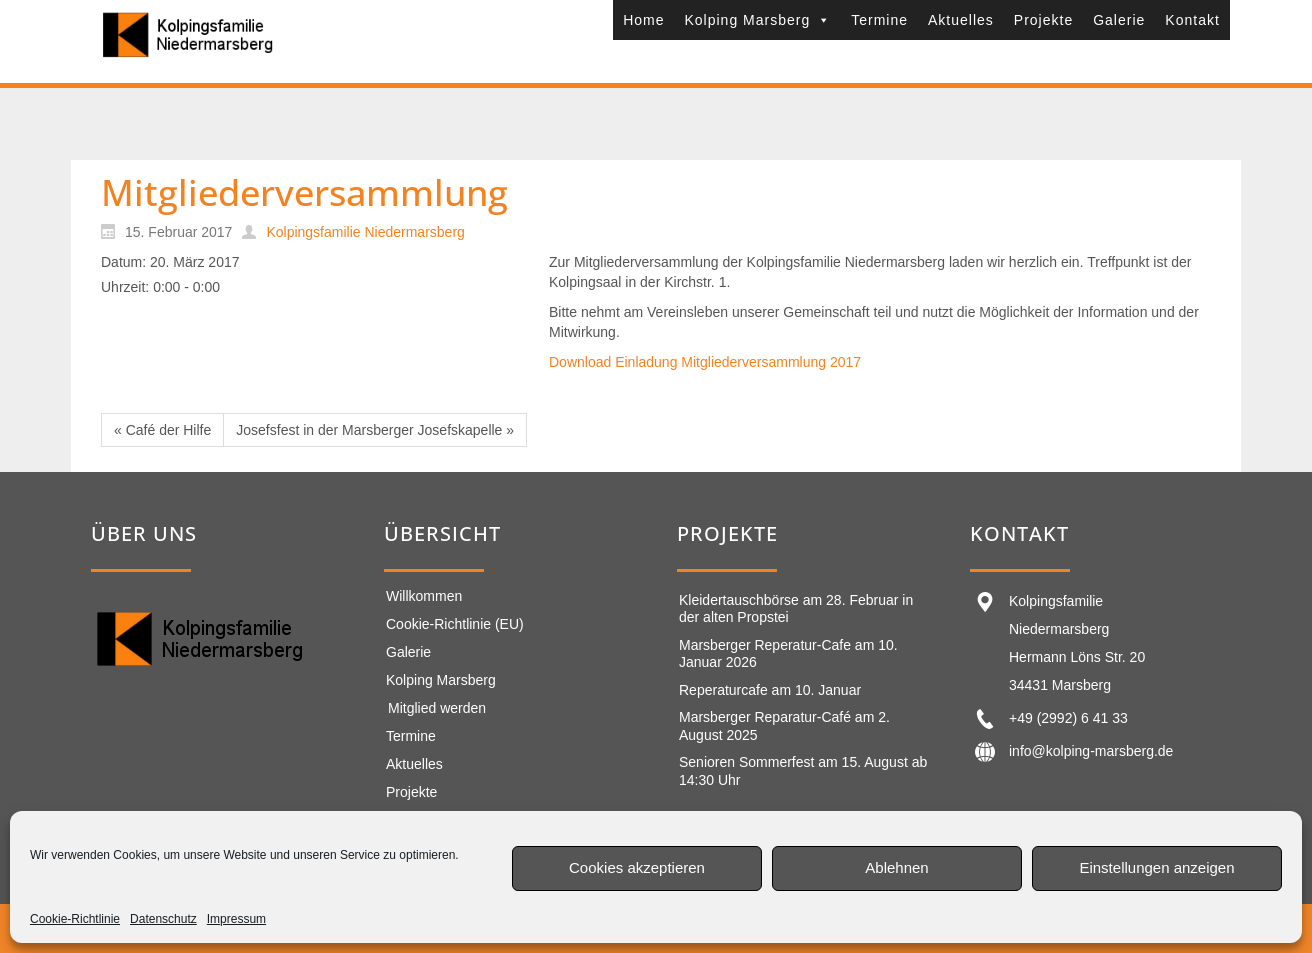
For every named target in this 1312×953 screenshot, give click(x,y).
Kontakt (1192, 20)
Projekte (1043, 20)
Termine (879, 20)
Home (643, 20)
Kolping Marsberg (757, 20)
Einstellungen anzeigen (1156, 867)
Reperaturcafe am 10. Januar (770, 690)
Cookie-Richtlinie (75, 919)
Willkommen (424, 596)
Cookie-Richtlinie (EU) (455, 624)
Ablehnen (896, 867)
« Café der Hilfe (162, 430)
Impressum (236, 919)
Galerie (1119, 20)
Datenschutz (163, 919)
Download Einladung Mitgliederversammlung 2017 (705, 362)
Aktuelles (961, 20)
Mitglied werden (437, 708)
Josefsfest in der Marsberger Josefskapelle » (375, 430)
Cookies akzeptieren (637, 867)
